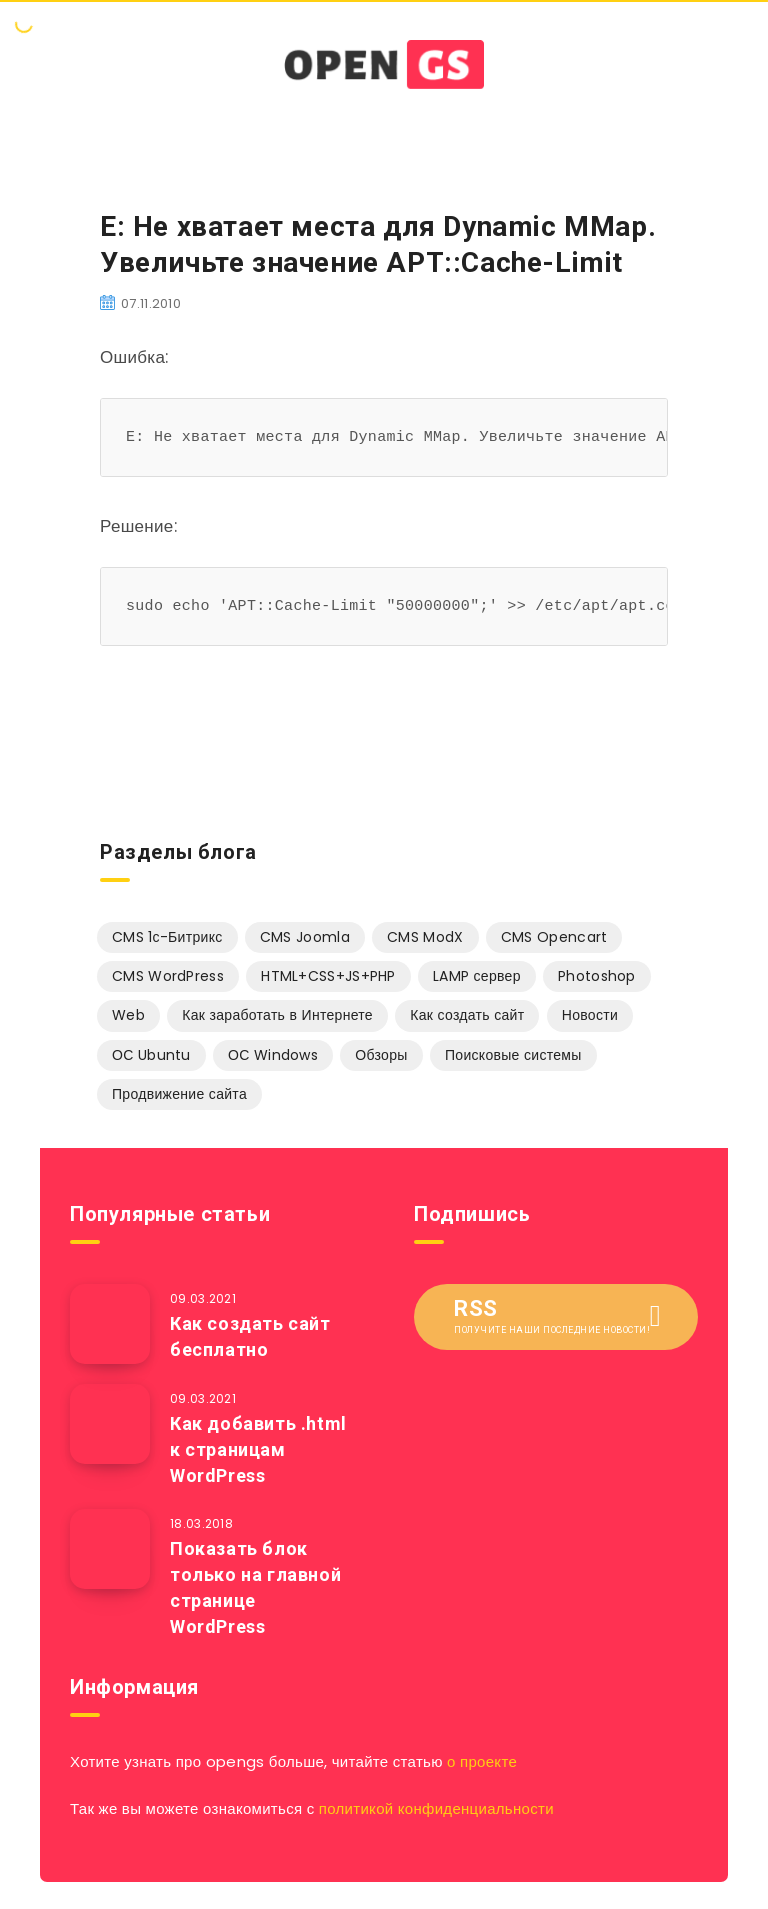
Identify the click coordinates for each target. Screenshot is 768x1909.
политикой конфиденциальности (436, 1808)
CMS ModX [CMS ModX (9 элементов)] (425, 937)
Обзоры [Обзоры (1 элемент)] (381, 1055)
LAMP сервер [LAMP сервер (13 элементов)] (477, 976)
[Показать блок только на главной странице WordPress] (110, 1549)
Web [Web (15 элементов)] (128, 1015)
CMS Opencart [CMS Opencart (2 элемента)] (554, 937)
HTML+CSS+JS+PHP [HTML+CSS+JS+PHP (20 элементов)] (328, 976)
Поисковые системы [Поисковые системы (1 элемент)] (513, 1055)
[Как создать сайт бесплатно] (110, 1324)
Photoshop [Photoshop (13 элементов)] (597, 976)
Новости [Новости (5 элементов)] (590, 1015)
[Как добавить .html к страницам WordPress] (110, 1424)
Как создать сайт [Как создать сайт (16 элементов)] (467, 1015)
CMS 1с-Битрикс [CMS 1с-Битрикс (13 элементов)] (167, 937)
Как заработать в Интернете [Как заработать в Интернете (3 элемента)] (277, 1015)
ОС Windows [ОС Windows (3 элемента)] (273, 1055)
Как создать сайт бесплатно (250, 1336)
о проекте (482, 1761)
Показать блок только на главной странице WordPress (255, 1587)
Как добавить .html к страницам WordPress (258, 1449)
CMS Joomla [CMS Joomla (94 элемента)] (305, 937)
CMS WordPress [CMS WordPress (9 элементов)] (168, 976)
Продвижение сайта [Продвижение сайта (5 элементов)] (179, 1094)
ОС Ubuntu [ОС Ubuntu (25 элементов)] (151, 1055)
